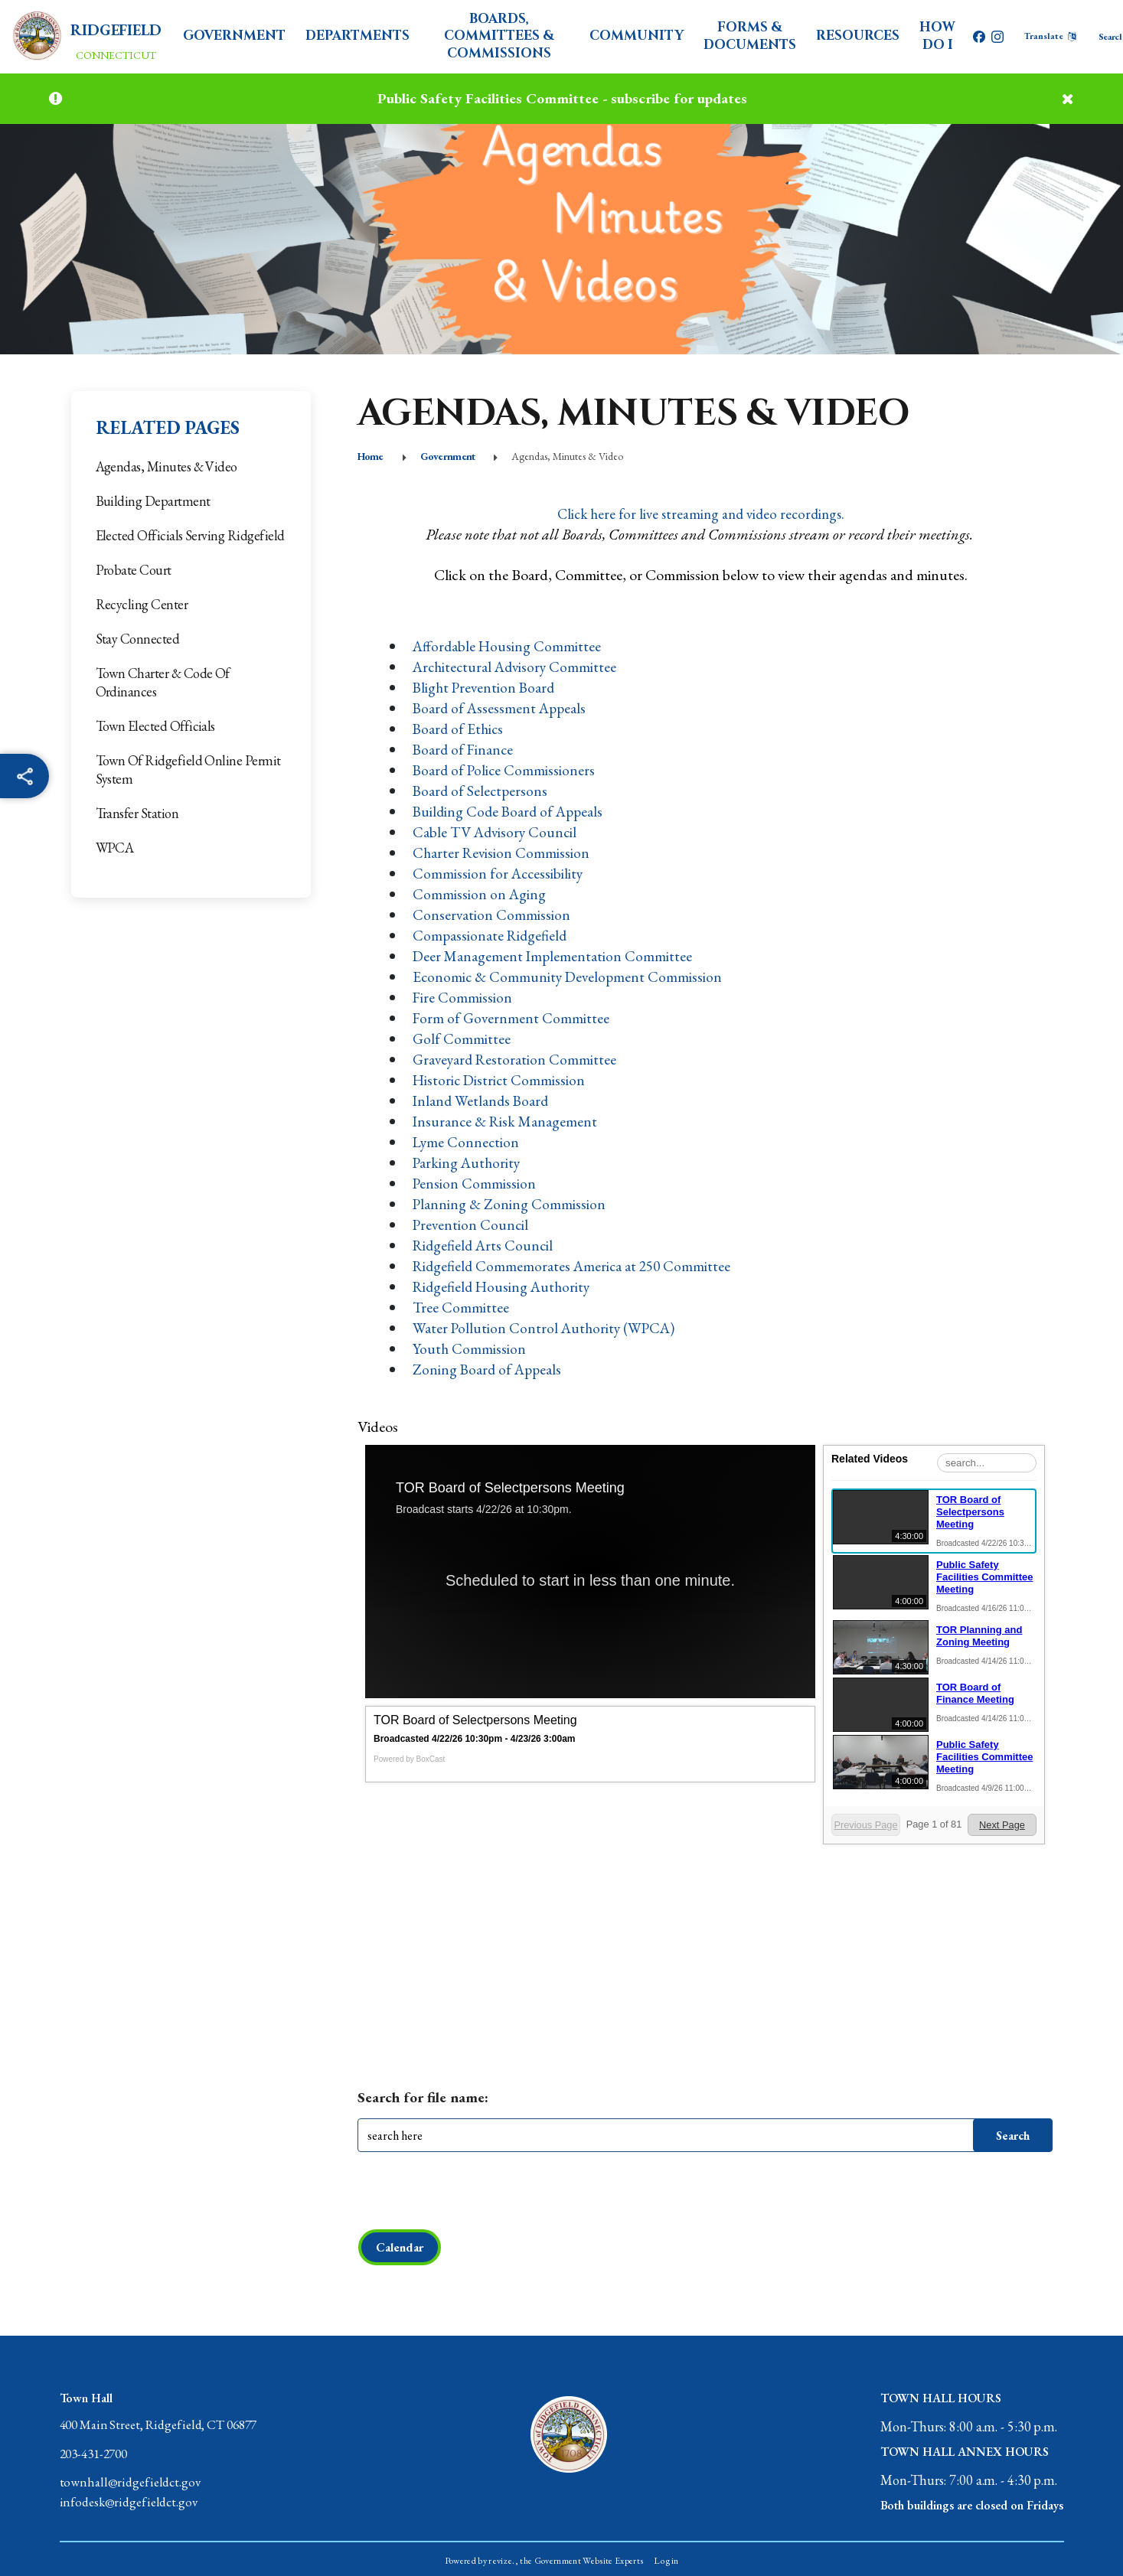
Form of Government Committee (512, 1018)
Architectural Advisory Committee (518, 667)
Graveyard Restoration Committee (517, 1059)
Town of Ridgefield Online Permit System (188, 769)
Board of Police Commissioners (506, 770)
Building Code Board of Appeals (511, 811)
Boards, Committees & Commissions (501, 35)
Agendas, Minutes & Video (166, 466)
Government (238, 35)
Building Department (153, 501)
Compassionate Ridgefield (491, 935)
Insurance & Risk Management (507, 1121)
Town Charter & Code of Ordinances (163, 682)
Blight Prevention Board (486, 687)
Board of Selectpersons (481, 791)
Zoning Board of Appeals (489, 1369)
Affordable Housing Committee (509, 646)
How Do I (937, 35)
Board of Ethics (459, 729)
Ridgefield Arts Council (485, 1245)
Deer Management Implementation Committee (554, 956)
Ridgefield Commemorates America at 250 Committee (575, 1266)
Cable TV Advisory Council (497, 832)
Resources (857, 35)
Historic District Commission (501, 1080)
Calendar (399, 2247)
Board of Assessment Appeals (502, 708)
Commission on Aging (480, 894)
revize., (505, 2562)
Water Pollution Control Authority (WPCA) (547, 1328)
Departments (361, 35)
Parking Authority (468, 1162)
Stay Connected (138, 638)
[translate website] (1050, 36)
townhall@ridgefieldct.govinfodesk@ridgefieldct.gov (133, 2496)
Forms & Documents (750, 35)
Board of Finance (464, 749)
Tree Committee (461, 1307)
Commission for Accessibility (499, 873)
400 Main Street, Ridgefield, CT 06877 (169, 2426)
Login (666, 2562)
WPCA (115, 847)
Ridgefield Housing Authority (505, 1286)
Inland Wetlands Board (482, 1100)
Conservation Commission (492, 914)
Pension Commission (475, 1183)
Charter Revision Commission (503, 852)
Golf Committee (462, 1038)
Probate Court (133, 570)
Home (370, 456)
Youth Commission (470, 1348)
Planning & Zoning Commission (510, 1204)
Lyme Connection (467, 1142)
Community (636, 35)
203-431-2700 (97, 2456)
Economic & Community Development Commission (570, 976)
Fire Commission (463, 997)
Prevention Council (472, 1224)
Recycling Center (142, 604)
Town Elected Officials (155, 726)
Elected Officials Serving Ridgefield (190, 535)
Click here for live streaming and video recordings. (700, 513)
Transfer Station (137, 813)
